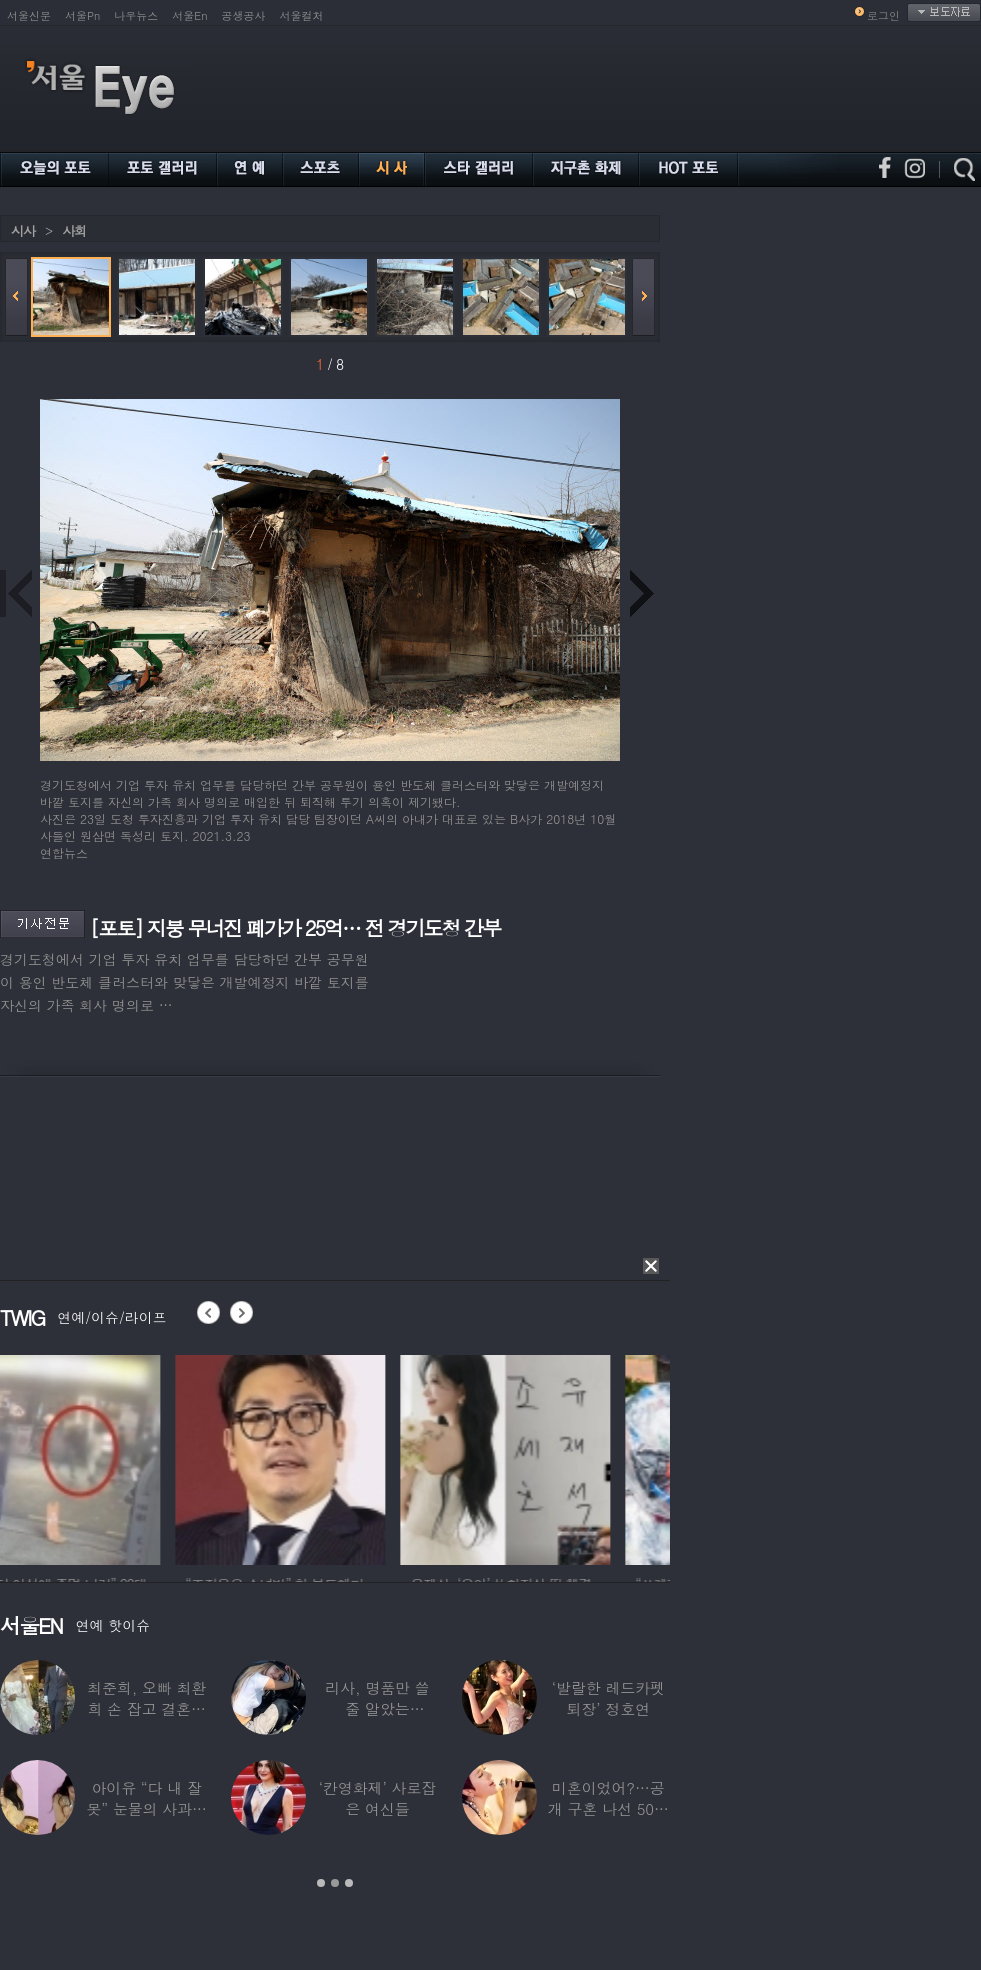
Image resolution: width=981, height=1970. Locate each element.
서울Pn (82, 15)
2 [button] (335, 1883)
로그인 (883, 15)
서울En (189, 15)
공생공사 (244, 15)
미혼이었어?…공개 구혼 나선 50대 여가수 (608, 1808)
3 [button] (349, 1883)
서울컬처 (302, 15)
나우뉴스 (136, 15)
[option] (105, 1457)
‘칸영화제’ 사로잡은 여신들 (377, 1798)
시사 (23, 230)
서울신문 (29, 15)
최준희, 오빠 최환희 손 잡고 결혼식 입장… (146, 1708)
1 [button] (321, 1883)
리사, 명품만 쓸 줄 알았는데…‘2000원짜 (377, 1708)
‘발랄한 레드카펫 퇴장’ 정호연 (608, 1698)
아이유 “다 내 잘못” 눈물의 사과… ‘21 (146, 1808)
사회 (74, 230)
